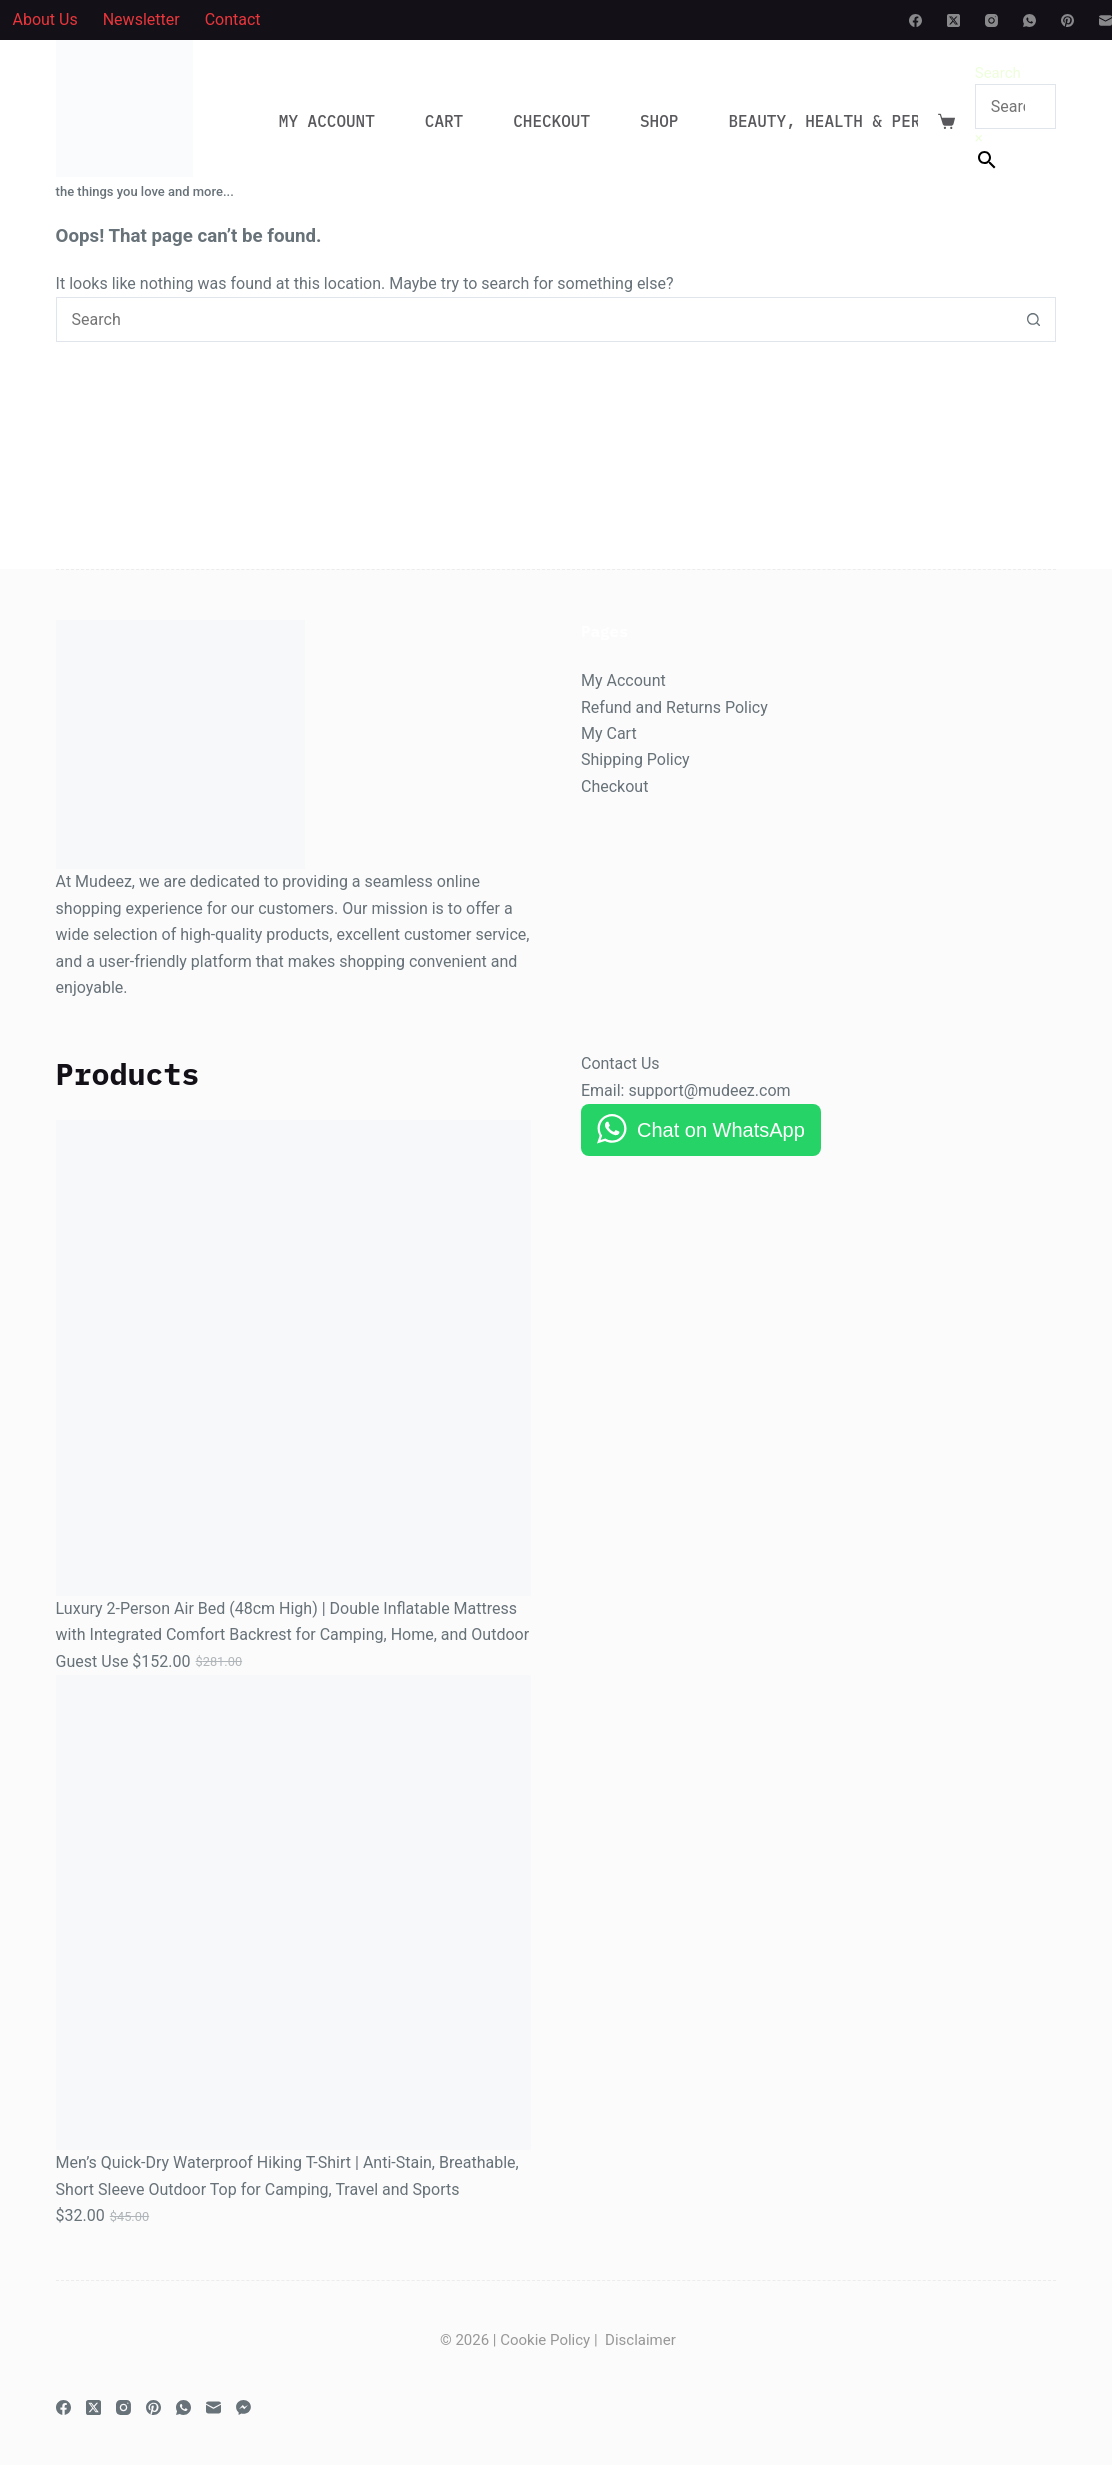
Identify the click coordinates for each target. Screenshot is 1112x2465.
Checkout (551, 121)
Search (998, 73)
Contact (233, 19)
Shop (659, 121)
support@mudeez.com (709, 1090)
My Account (623, 680)
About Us (45, 19)
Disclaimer (640, 2340)
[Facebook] (915, 20)
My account (327, 121)
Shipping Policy (635, 759)
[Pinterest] (1067, 20)
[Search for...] (534, 319)
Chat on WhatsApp (721, 1130)
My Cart (609, 733)
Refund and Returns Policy (674, 707)
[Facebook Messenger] (243, 2407)
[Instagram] (991, 20)
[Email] (1105, 20)
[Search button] (1033, 319)
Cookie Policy (545, 2340)
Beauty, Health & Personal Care (885, 121)
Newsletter (141, 19)
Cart (444, 121)
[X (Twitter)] (953, 20)
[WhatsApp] (1029, 20)
